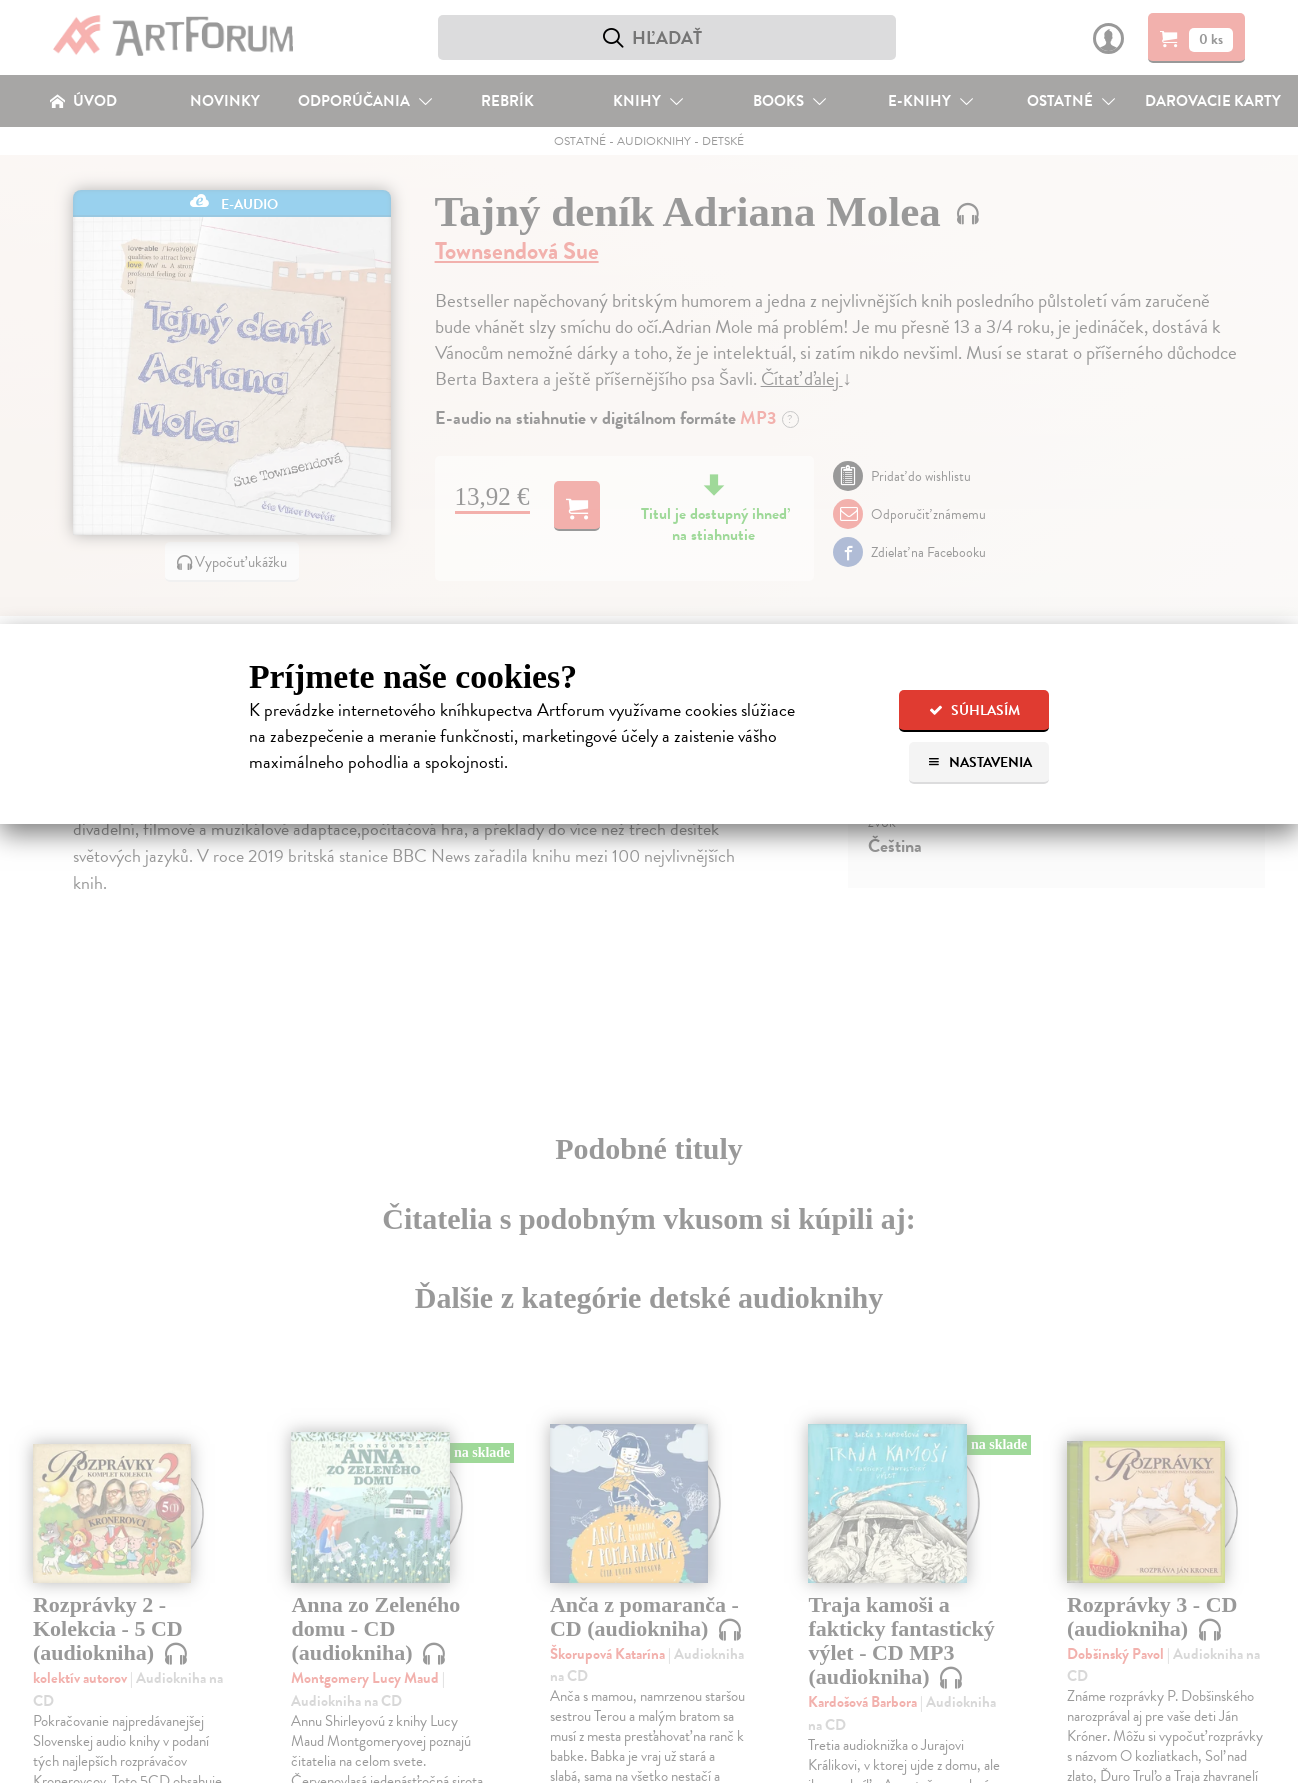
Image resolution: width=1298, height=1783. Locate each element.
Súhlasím (974, 710)
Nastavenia (979, 762)
